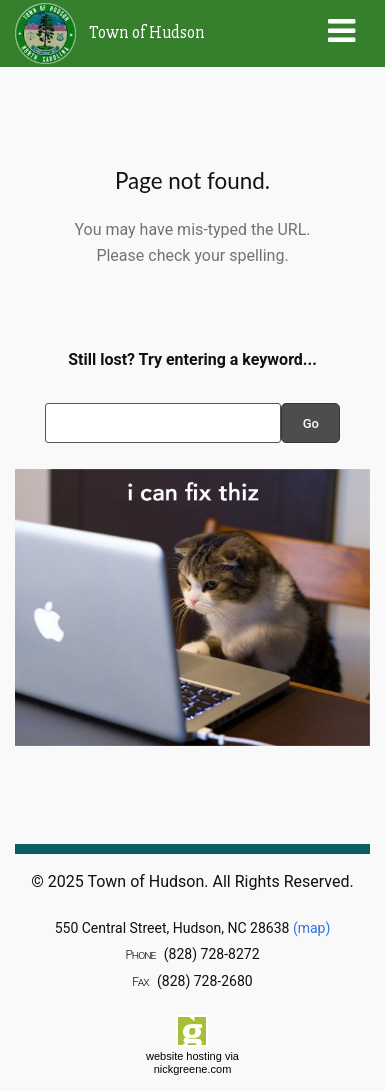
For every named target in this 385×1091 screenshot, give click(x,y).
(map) (311, 928)
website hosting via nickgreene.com (192, 1062)
